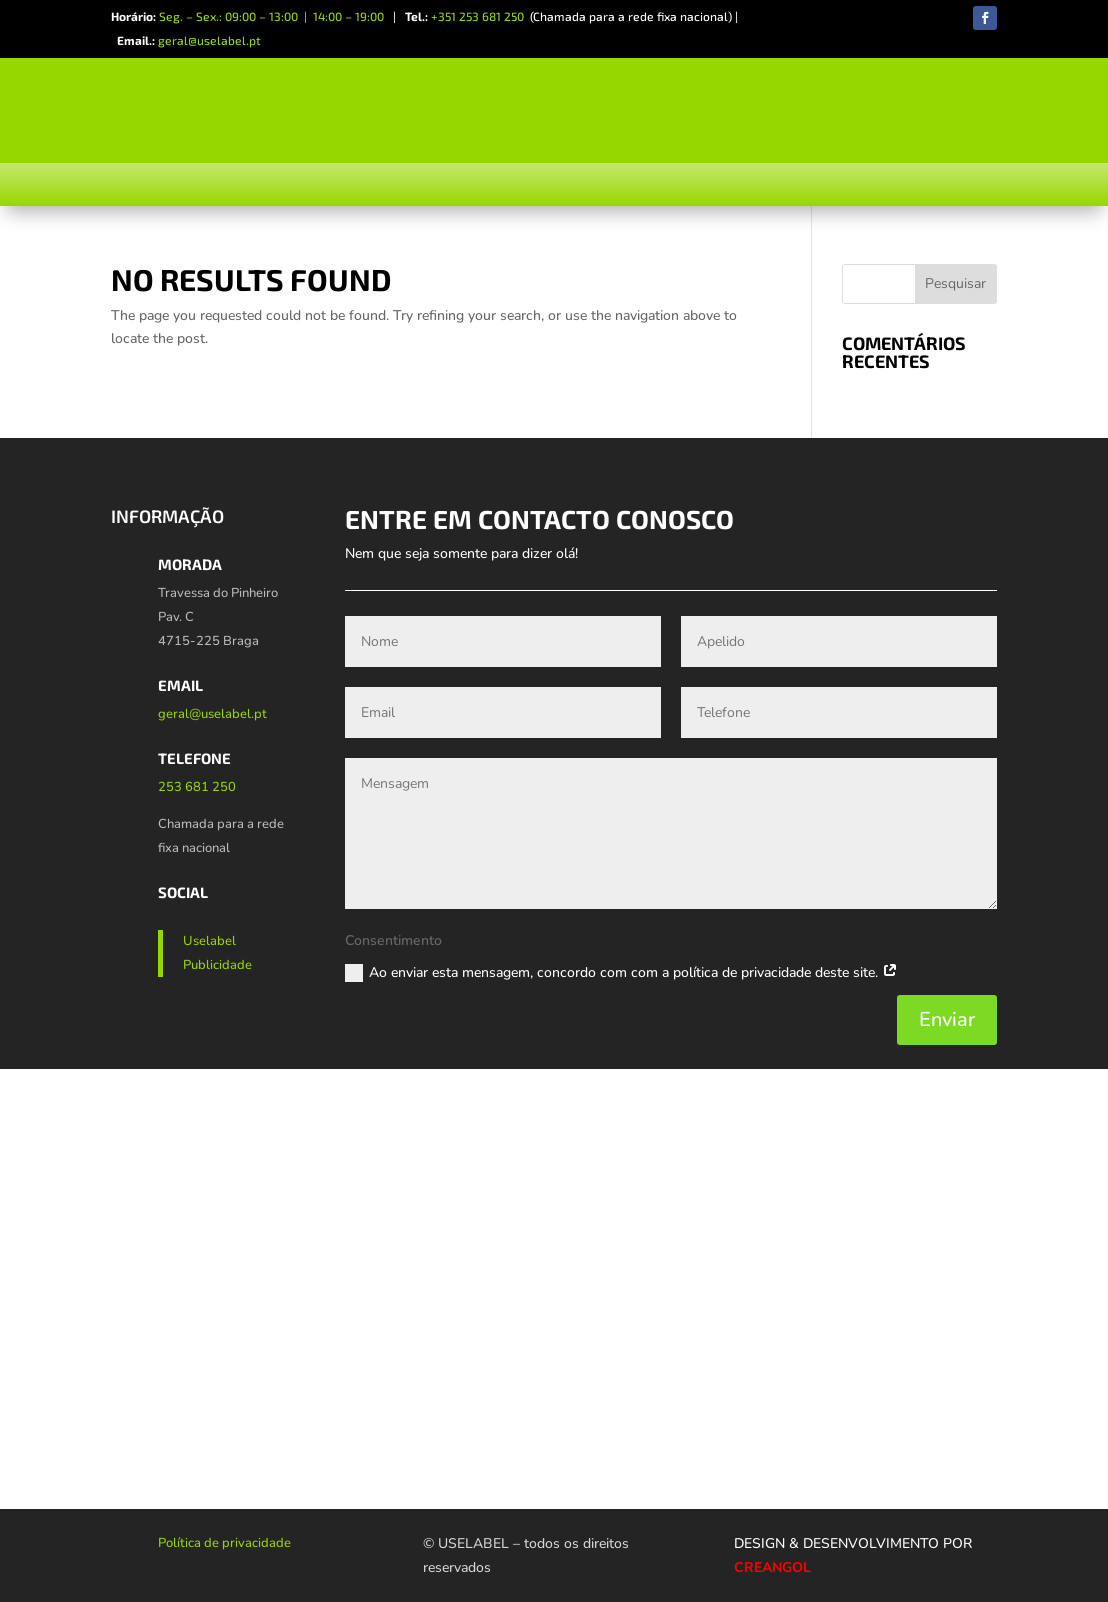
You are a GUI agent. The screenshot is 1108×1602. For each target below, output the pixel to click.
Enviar (947, 1019)
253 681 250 (197, 787)
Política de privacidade (224, 1543)
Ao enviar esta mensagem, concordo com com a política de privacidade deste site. (621, 973)
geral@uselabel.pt (209, 40)
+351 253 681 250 (477, 16)
